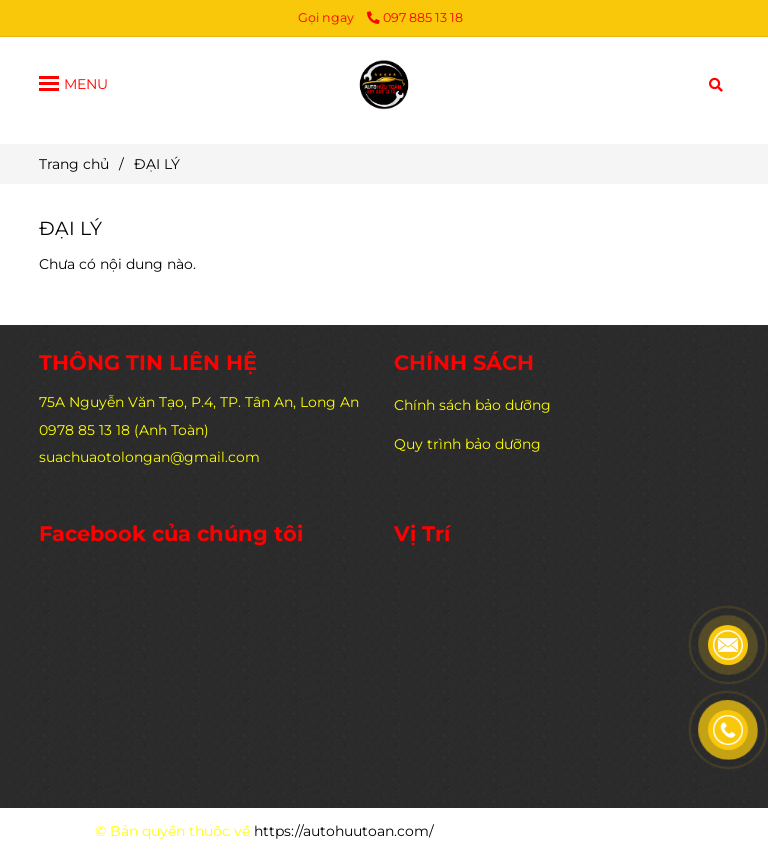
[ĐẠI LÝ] (384, 83)
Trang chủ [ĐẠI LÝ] (74, 164)
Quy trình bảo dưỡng (467, 444)
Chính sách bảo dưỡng (472, 405)
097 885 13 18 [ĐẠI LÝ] (415, 17)
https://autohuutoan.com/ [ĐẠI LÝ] (344, 831)
